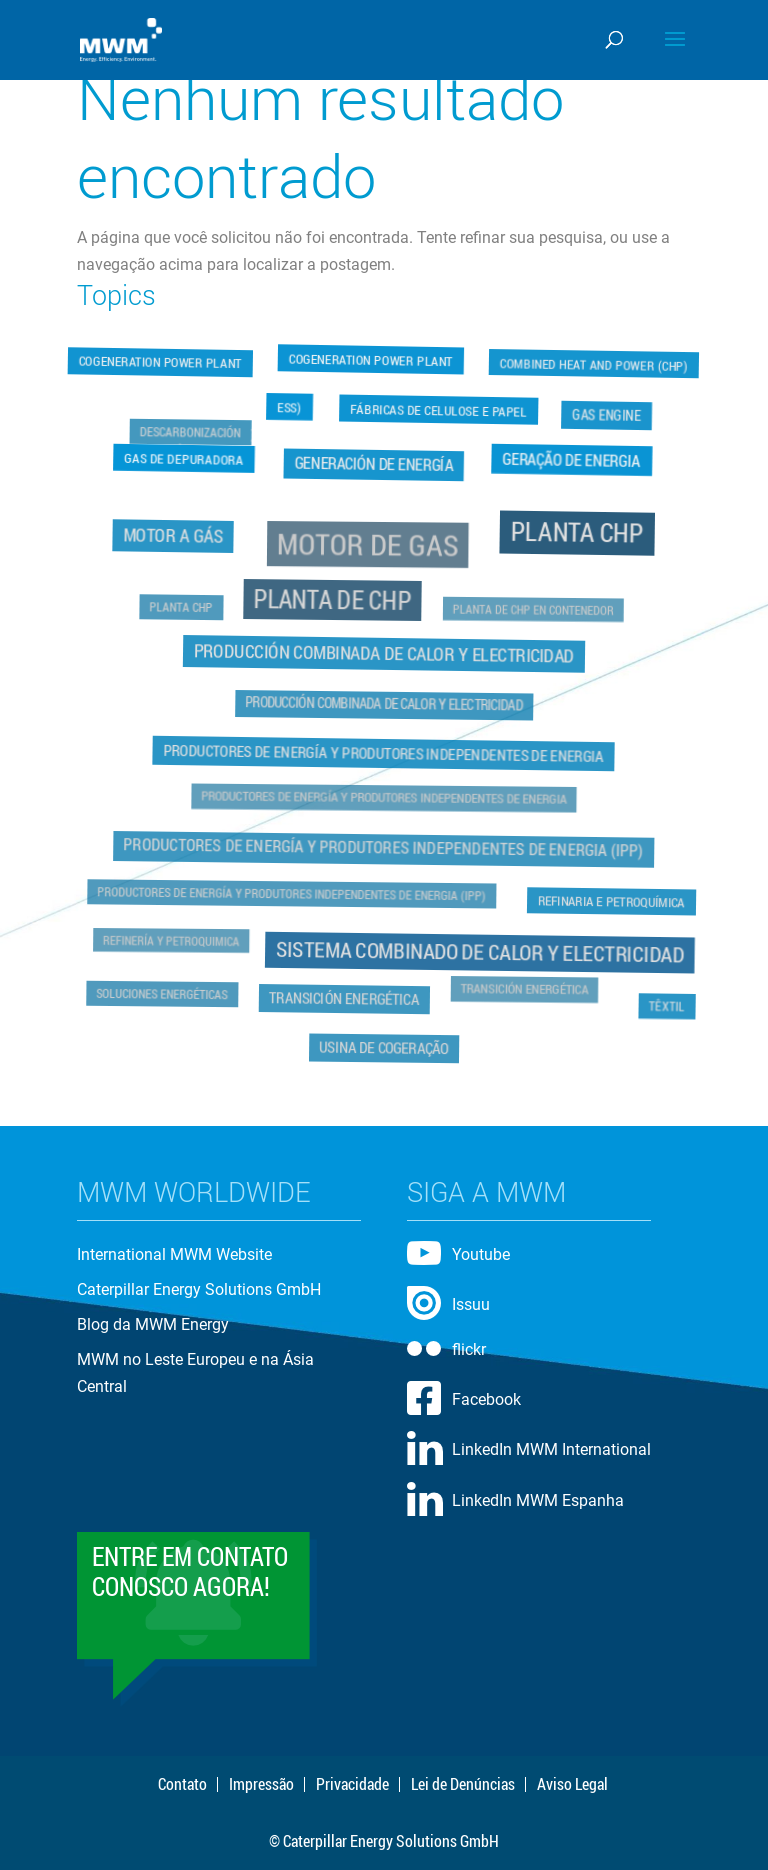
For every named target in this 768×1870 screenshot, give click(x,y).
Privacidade (352, 1784)
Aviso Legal (572, 1784)
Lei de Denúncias (463, 1784)
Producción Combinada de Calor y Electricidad (384, 653)
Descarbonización (192, 433)
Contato (182, 1784)
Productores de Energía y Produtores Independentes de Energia (383, 753)
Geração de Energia (572, 458)
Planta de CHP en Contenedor (532, 610)
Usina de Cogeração (384, 1045)
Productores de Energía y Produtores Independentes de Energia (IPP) (384, 846)
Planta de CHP (333, 600)
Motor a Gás (175, 536)
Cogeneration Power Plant (161, 365)
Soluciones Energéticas (164, 991)
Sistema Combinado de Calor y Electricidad (479, 950)
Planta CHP (575, 534)
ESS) (289, 405)
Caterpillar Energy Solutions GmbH (199, 1289)
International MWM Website (174, 1254)
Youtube (481, 1254)
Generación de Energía (374, 465)
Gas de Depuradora (184, 457)
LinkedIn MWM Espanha (538, 1500)
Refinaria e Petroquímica (609, 899)
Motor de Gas (368, 546)
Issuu (471, 1304)
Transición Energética (345, 997)
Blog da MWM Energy (153, 1324)
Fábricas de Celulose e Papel (439, 411)
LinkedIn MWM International (551, 1449)
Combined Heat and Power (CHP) (594, 362)
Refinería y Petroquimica (174, 938)
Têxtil (665, 1004)
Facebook (486, 1399)
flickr (469, 1349)
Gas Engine (608, 412)
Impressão (261, 1784)
